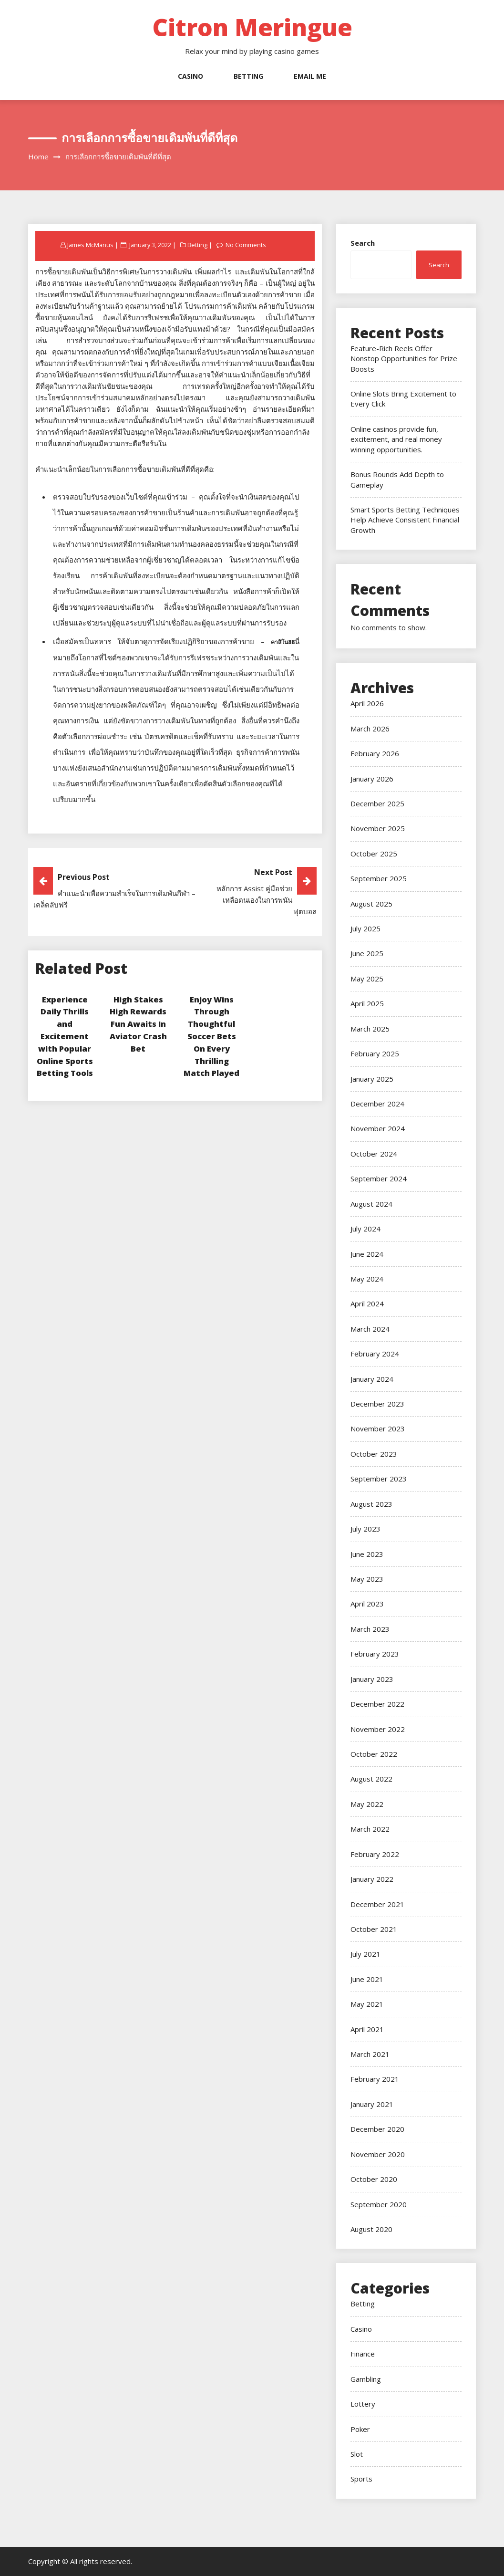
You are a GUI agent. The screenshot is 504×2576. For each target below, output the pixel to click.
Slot (356, 2454)
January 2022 (371, 1879)
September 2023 (378, 1478)
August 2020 (371, 2229)
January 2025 (371, 1079)
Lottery (362, 2404)
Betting (248, 76)
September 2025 (378, 878)
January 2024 (371, 1379)
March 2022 (370, 1829)
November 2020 (377, 2154)
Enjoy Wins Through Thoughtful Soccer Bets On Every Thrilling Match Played (211, 1036)
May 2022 (366, 1804)
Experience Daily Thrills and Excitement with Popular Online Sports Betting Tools (64, 1036)
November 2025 (377, 828)
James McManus (90, 244)
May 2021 (366, 2004)
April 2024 (367, 1303)
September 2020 (378, 2204)
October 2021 (373, 1929)
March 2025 (370, 1028)
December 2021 (377, 1904)
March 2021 (370, 2054)
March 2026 (370, 728)
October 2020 (373, 2179)
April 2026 (367, 703)
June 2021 (366, 1979)
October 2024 (373, 1153)
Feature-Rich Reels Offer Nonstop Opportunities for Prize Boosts (403, 359)
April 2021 (367, 2029)
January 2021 (371, 2104)
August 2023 (371, 1504)
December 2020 (377, 2129)
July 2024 (365, 1228)
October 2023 (373, 1454)
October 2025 (373, 853)
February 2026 (374, 753)
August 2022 (371, 1778)
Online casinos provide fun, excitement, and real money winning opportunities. (396, 439)
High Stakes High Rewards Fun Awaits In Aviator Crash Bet (138, 1023)
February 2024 (374, 1353)
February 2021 (374, 2079)
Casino (190, 76)
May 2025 (366, 978)
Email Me (310, 76)
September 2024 (378, 1178)
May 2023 (366, 1579)
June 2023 (366, 1554)
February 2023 (374, 1653)
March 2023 (370, 1629)
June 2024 (366, 1254)
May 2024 (366, 1278)
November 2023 (377, 1428)
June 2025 (366, 953)
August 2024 (371, 1204)
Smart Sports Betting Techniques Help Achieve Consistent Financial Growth (405, 520)
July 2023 (365, 1528)
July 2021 (365, 1954)
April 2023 (367, 1603)
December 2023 (377, 1403)
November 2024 (377, 1128)
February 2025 (374, 1053)
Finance (362, 2353)
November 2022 (377, 1729)
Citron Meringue (252, 27)
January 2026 (371, 778)
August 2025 (371, 903)
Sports (361, 2478)
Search (362, 243)
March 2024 (370, 1329)
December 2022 (377, 1704)
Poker (360, 2429)
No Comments (248, 244)
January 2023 (371, 1679)
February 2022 (374, 1854)
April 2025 (367, 1003)
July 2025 (365, 928)
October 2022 (373, 1754)
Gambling (365, 2379)
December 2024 (377, 1103)
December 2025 (377, 803)
